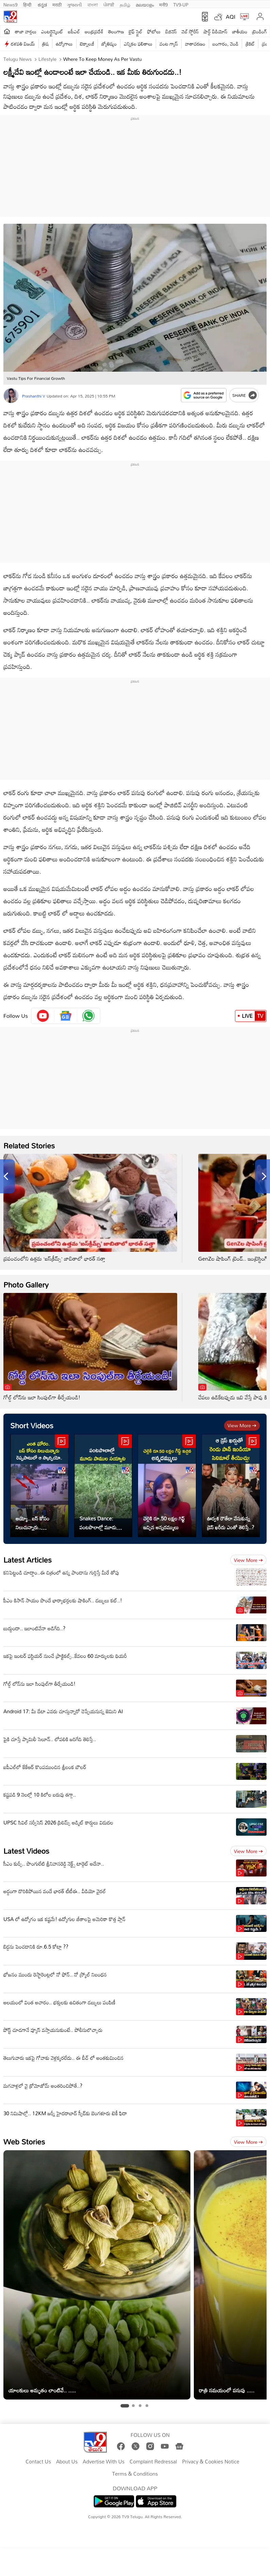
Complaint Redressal (153, 2461)
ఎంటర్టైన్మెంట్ (52, 31)
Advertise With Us (103, 2461)
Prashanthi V (33, 396)
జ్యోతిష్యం (109, 43)
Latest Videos (26, 1850)
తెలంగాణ (116, 31)
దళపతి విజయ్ (23, 43)
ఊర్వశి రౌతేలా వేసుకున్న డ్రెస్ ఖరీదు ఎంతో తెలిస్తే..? (230, 1523)
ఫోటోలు (154, 31)
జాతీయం (240, 31)
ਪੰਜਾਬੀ (108, 4)
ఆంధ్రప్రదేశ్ (94, 31)
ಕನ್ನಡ (42, 4)
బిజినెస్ (171, 31)
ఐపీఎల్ (74, 31)
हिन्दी (28, 4)
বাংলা (92, 4)
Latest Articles (27, 1559)
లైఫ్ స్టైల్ (135, 31)
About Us (67, 2461)
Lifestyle (46, 59)
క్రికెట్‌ (250, 43)
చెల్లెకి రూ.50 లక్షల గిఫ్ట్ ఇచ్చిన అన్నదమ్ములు (164, 1523)
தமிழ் (125, 4)
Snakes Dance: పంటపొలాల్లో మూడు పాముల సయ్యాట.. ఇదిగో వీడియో (102, 1523)
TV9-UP (180, 4)
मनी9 (163, 4)
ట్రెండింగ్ (259, 31)
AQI (230, 16)
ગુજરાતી (74, 4)
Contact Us (38, 2461)
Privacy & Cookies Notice (210, 2461)
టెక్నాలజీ (87, 43)
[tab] (124, 2406)
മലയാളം (145, 4)
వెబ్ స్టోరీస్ (190, 31)
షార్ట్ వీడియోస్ (215, 31)
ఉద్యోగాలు (64, 43)
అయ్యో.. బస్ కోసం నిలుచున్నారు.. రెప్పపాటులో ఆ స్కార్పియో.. (32, 1523)
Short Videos (31, 1425)
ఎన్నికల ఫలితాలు (138, 43)
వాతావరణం (195, 43)
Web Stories (24, 2141)
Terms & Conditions (135, 2474)
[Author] (11, 395)
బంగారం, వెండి (226, 43)
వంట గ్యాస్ (168, 43)
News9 (10, 4)
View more (241, 1425)
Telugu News (17, 59)
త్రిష (45, 43)
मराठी (57, 4)
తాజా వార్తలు (25, 31)
